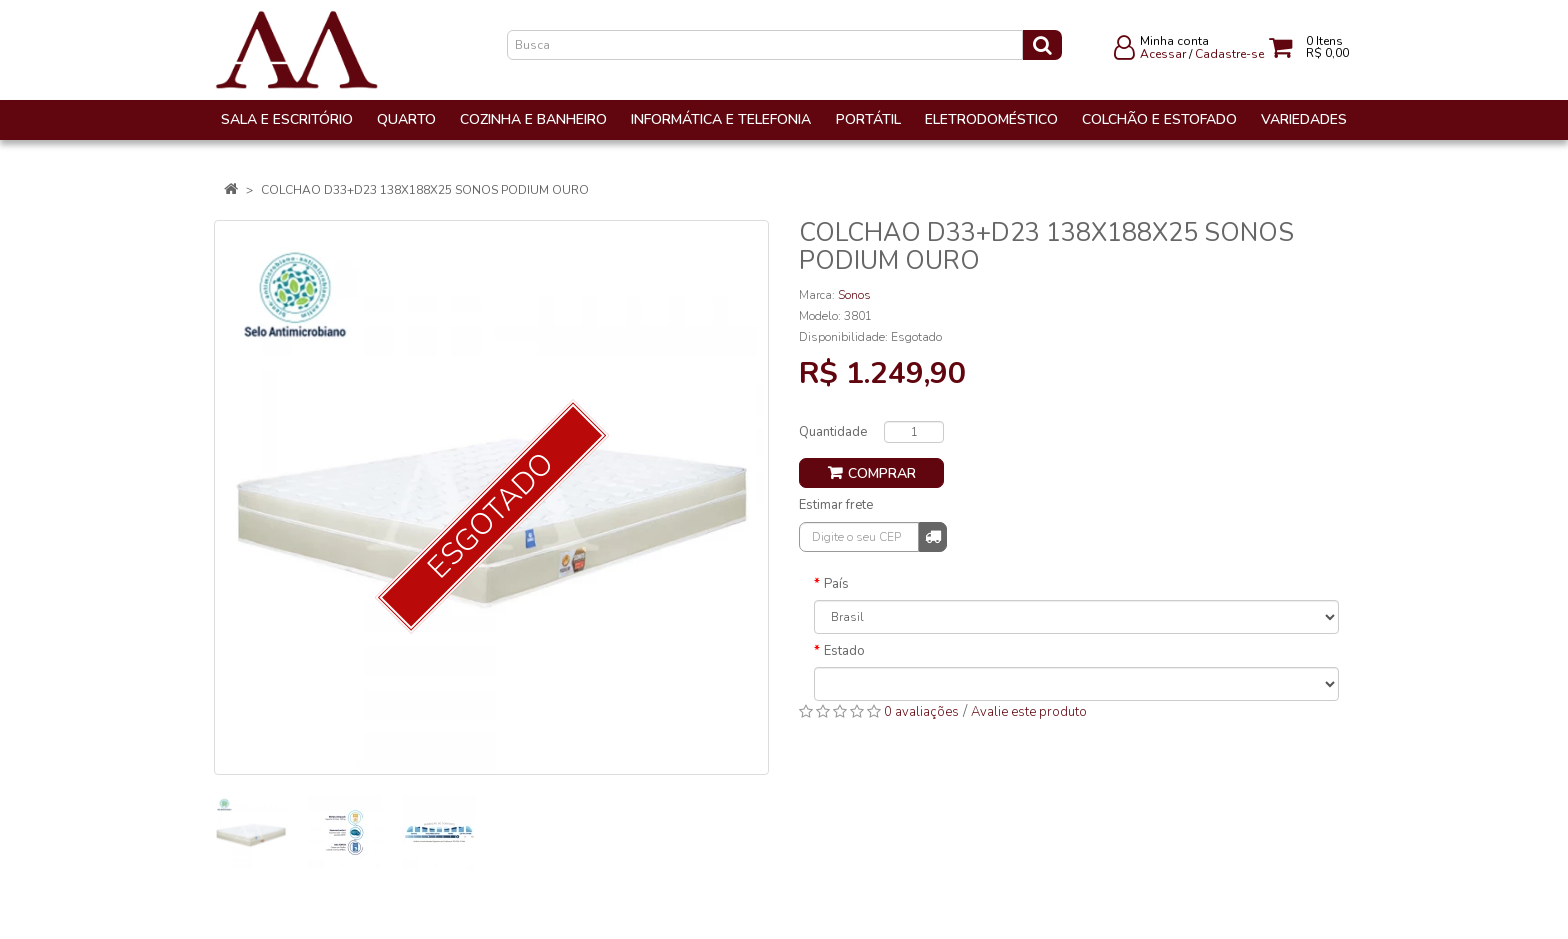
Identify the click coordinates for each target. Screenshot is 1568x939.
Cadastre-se (1229, 54)
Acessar (1163, 54)
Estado (844, 651)
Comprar (882, 473)
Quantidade (833, 432)
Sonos (854, 295)
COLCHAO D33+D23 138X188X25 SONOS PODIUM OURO (425, 190)
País (836, 584)
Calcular (933, 536)
